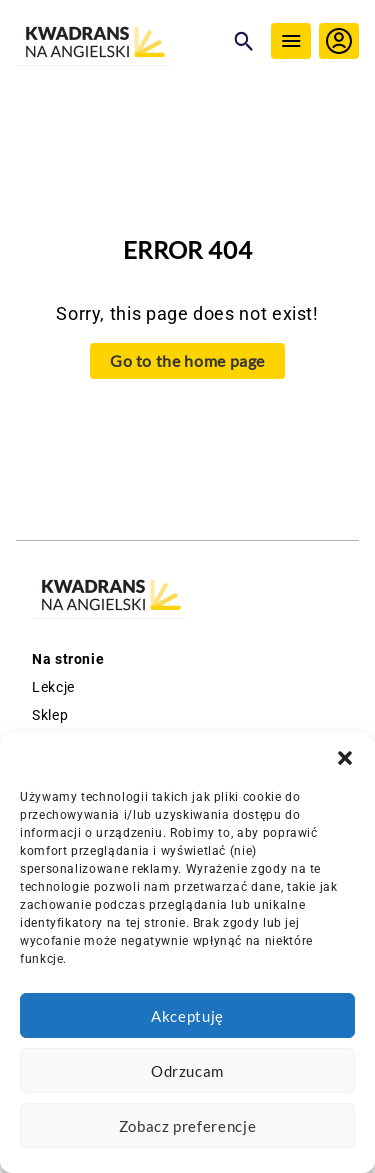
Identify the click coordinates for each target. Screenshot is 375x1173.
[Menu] (291, 41)
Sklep (50, 715)
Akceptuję (187, 1016)
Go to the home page (187, 360)
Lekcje (53, 687)
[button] (345, 758)
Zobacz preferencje (188, 1126)
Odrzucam (187, 1071)
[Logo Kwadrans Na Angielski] (119, 43)
